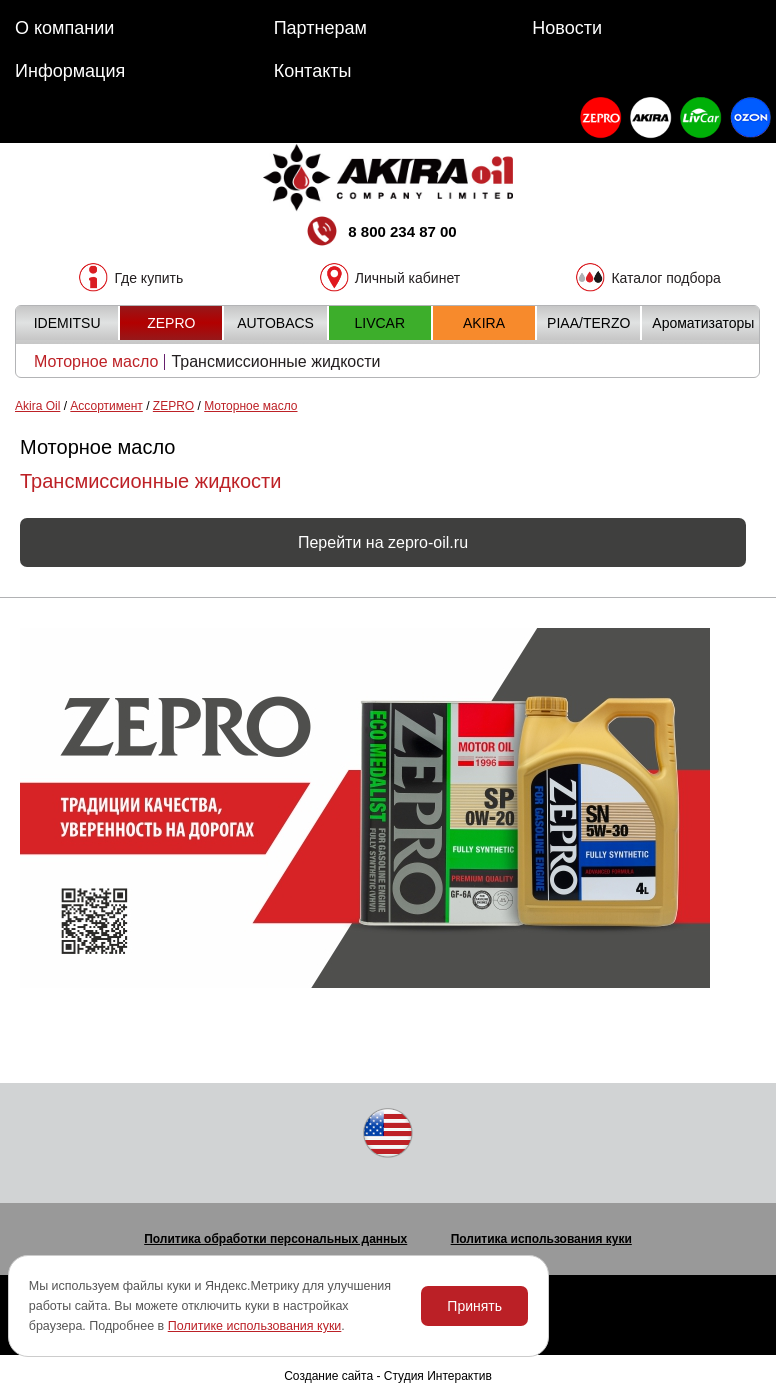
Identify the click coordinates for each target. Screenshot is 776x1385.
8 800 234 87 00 (380, 233)
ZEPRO (173, 406)
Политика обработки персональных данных (275, 1239)
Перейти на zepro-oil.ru (383, 542)
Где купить (148, 277)
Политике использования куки (255, 1326)
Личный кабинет (407, 277)
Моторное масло (96, 361)
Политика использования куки (541, 1239)
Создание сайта (328, 1376)
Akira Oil (37, 406)
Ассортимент (106, 406)
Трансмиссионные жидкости (275, 361)
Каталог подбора (665, 277)
